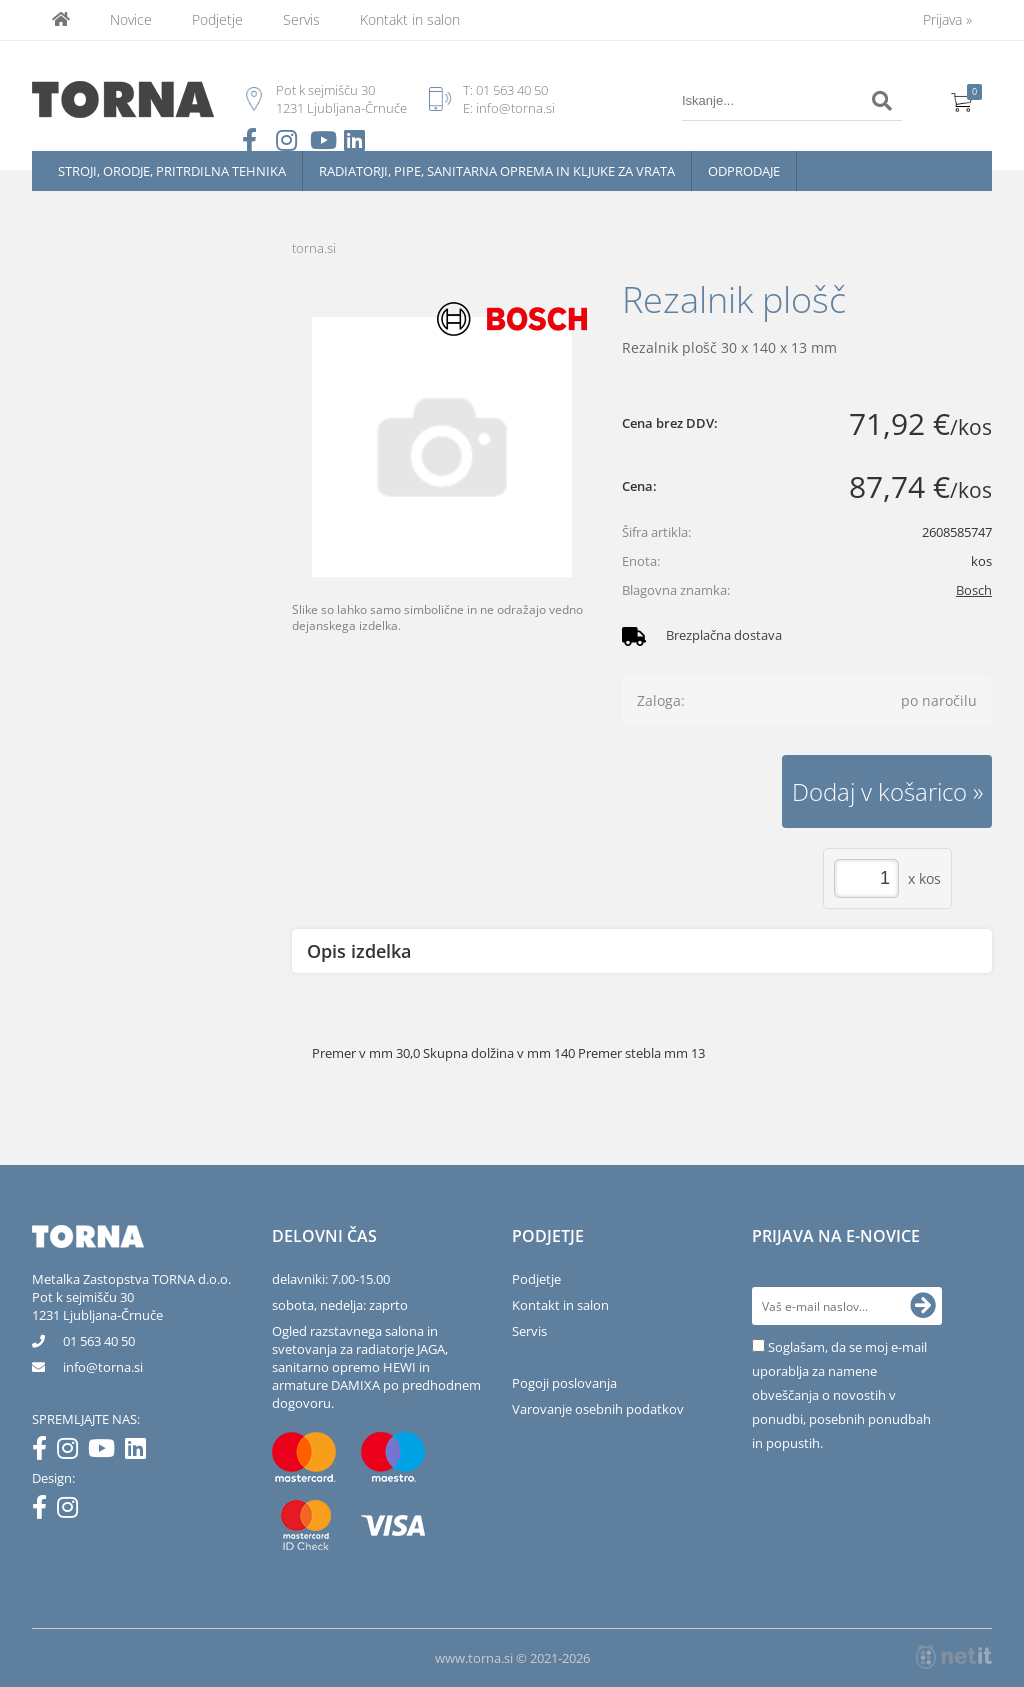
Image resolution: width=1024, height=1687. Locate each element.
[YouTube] (106, 1452)
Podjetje (217, 19)
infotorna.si (103, 1367)
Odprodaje (744, 171)
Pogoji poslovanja (564, 1383)
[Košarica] (962, 101)
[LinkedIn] (140, 1452)
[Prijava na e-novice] (923, 1306)
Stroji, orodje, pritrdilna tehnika (172, 171)
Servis (301, 19)
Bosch (974, 590)
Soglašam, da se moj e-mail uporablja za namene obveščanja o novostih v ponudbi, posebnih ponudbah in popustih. (841, 1395)
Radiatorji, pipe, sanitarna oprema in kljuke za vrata (497, 171)
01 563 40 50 (512, 90)
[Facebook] (44, 1452)
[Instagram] (72, 1452)
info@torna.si (515, 108)
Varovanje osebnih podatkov (598, 1409)
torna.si (314, 248)
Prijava (947, 19)
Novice (131, 19)
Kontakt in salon (410, 19)
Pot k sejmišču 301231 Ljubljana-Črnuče (97, 1306)
